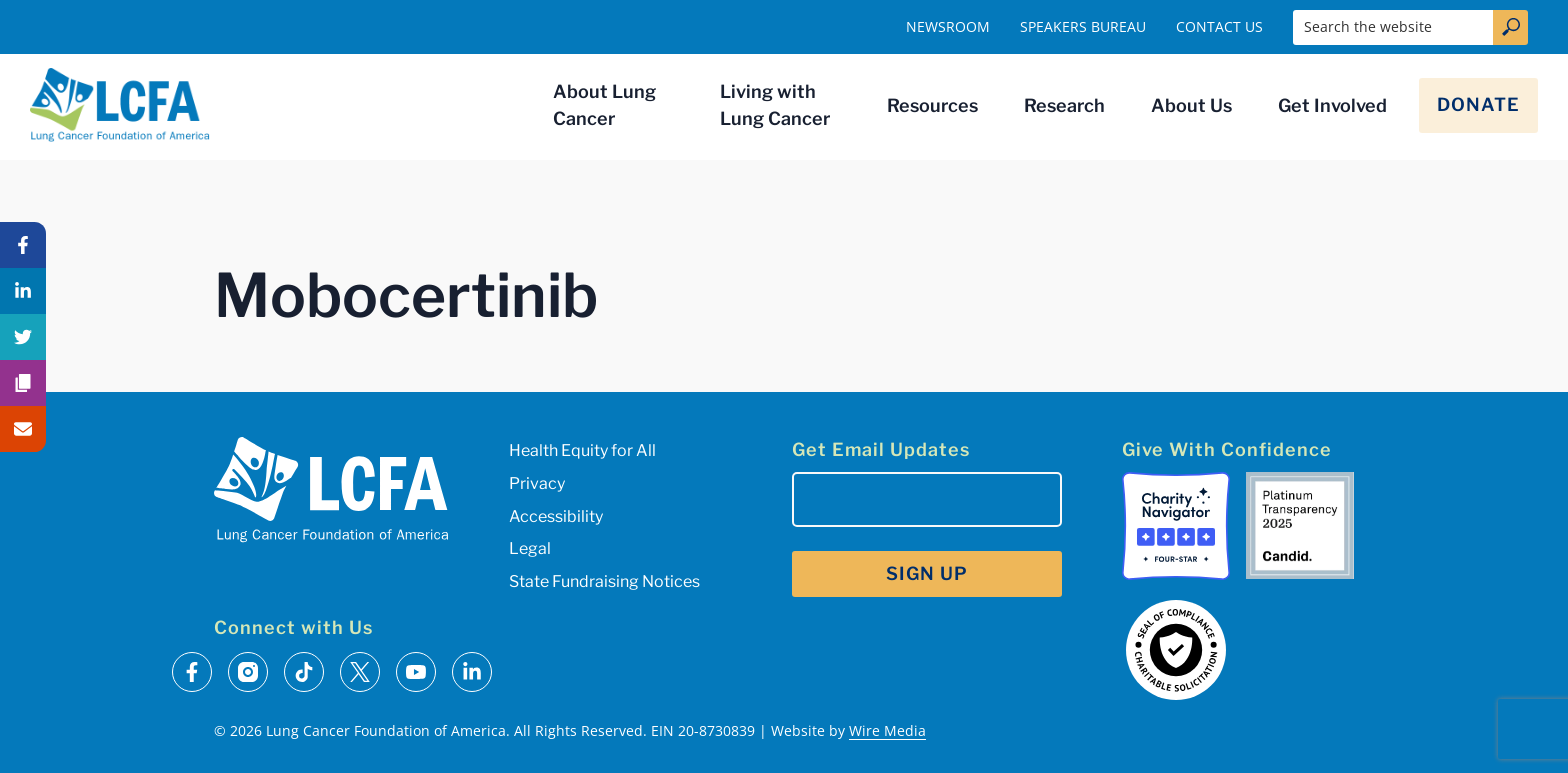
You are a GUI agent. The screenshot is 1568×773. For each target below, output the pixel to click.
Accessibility (556, 516)
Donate (1478, 104)
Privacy (537, 483)
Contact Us (1219, 26)
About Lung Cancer (604, 105)
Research (1064, 105)
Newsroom (948, 26)
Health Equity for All (582, 450)
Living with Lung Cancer (775, 105)
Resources (932, 105)
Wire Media (887, 730)
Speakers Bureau (1083, 26)
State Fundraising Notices (604, 581)
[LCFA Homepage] (120, 105)
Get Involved (1332, 105)
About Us (1191, 105)
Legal (530, 548)
